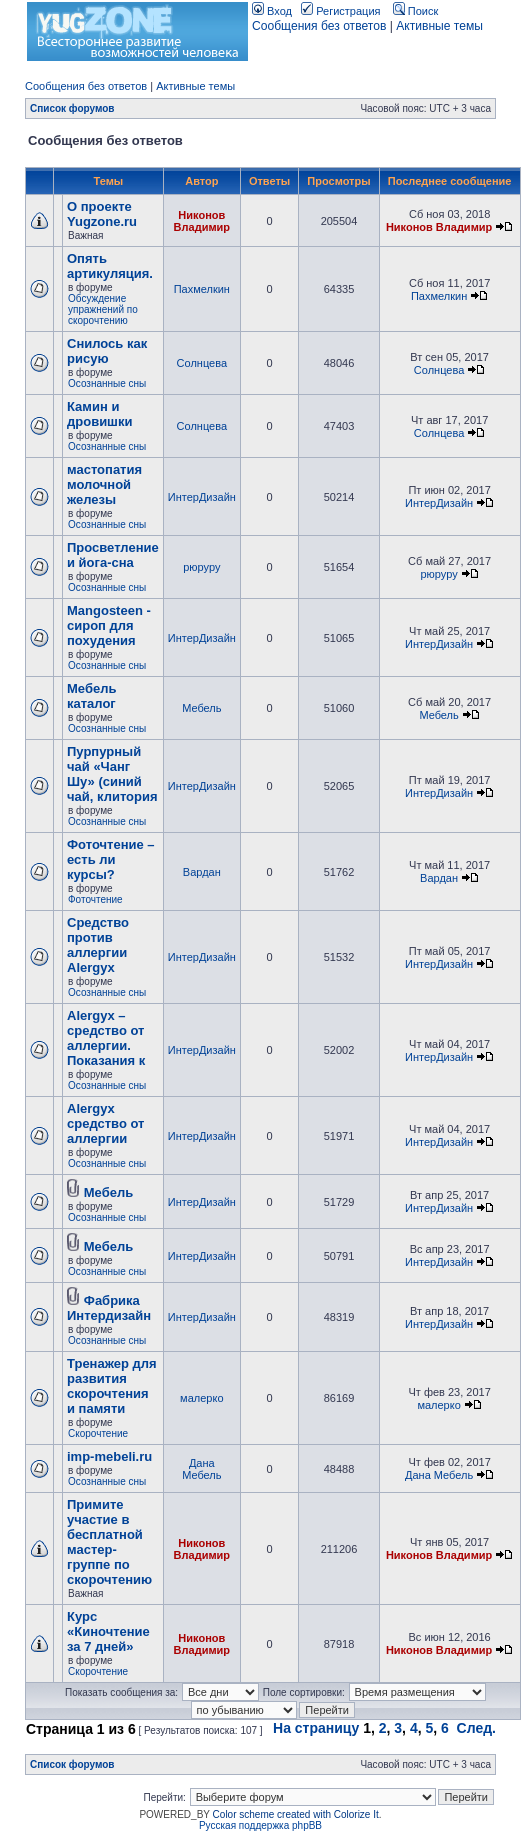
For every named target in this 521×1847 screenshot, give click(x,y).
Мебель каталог (91, 696)
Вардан (202, 872)
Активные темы (439, 26)
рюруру (201, 567)
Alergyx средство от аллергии (105, 1123)
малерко (201, 1398)
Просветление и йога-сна (113, 555)
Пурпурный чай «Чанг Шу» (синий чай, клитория (112, 774)
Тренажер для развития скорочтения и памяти (112, 1386)
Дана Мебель (201, 1469)
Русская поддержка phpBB (260, 1825)
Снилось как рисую (107, 351)
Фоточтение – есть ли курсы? (111, 859)
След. (476, 1728)
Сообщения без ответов (319, 26)
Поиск (416, 11)
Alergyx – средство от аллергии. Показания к (106, 1038)
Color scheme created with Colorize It (296, 1814)
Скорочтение (98, 1433)
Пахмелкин (202, 289)
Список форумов (72, 108)
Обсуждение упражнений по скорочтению (103, 309)
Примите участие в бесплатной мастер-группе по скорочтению (109, 1542)
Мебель (201, 708)
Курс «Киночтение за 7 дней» (108, 1631)
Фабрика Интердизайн (109, 1308)
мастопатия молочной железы (104, 484)
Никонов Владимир (202, 221)
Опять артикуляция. (110, 266)
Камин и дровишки (99, 414)
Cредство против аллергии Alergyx (98, 945)
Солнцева (202, 363)
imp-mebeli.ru (109, 1456)
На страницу (316, 1728)
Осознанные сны (107, 383)
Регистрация (340, 11)
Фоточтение (95, 899)
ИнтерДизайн (202, 497)
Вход (272, 11)
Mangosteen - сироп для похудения (109, 625)
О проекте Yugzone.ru (102, 214)
